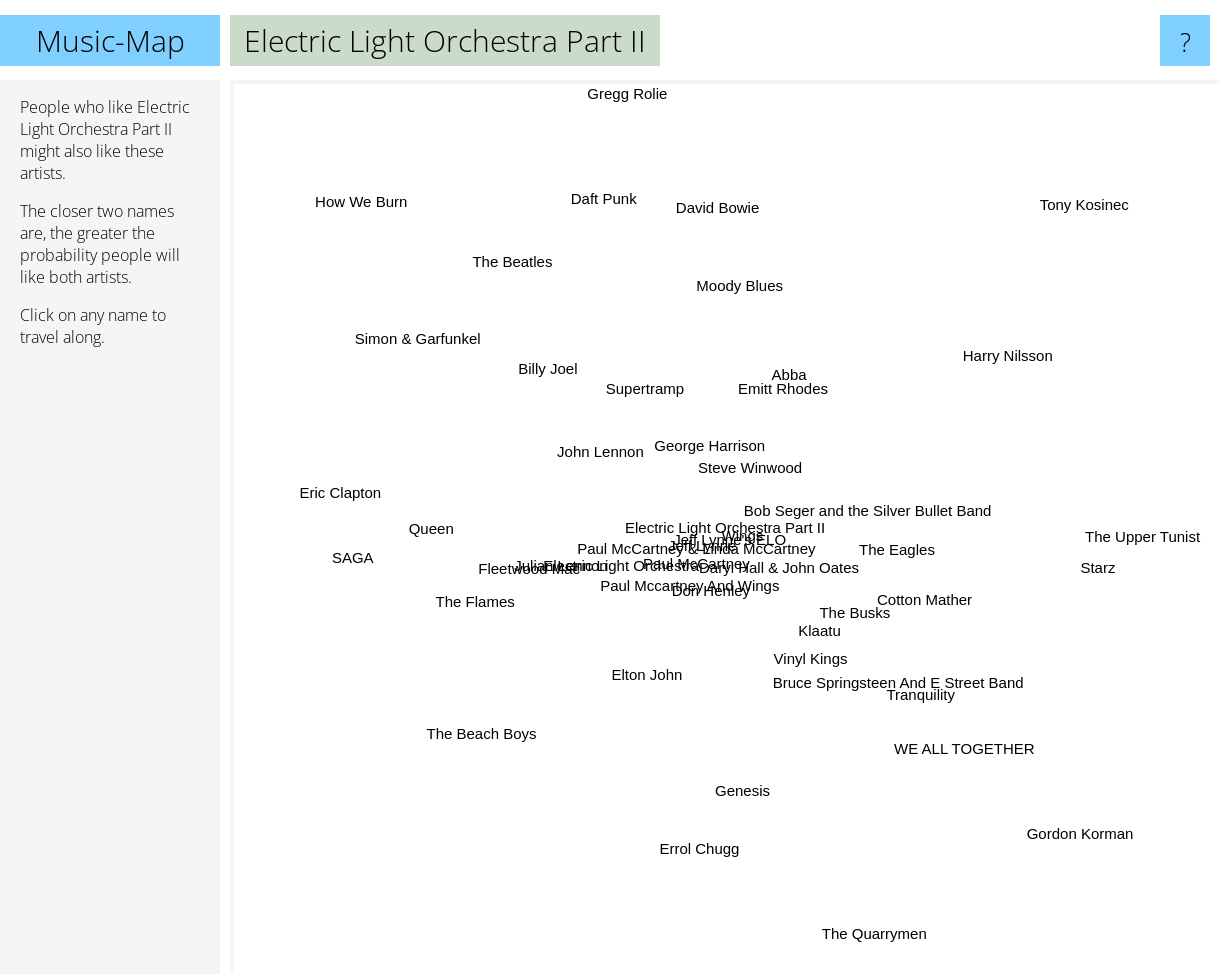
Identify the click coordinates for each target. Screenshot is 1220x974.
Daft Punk (617, 219)
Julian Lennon (584, 529)
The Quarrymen (879, 953)
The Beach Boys (546, 781)
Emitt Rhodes (705, 381)
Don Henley (682, 579)
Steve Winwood (760, 476)
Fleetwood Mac (476, 584)
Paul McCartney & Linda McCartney (687, 536)
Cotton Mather (911, 564)
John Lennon (587, 440)
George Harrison (718, 436)
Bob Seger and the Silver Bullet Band (842, 492)
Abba (830, 370)
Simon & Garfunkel (419, 326)
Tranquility (895, 705)
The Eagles (925, 525)
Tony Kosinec (1038, 238)
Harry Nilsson (991, 348)
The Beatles (559, 286)
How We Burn (419, 261)
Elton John (685, 714)
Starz (1099, 543)
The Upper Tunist (1150, 531)
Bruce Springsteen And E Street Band (900, 674)
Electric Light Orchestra (700, 626)
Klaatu (811, 612)
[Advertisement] (110, 669)
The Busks (872, 597)
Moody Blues (755, 286)
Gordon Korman (1042, 790)
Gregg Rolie (636, 93)
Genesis (763, 812)
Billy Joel (556, 334)
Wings (744, 517)
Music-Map (110, 40)
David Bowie (773, 191)
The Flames (472, 563)
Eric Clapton (342, 502)
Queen (428, 598)
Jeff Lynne (738, 548)
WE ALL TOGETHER (966, 746)
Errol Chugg (598, 835)
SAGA (394, 525)
